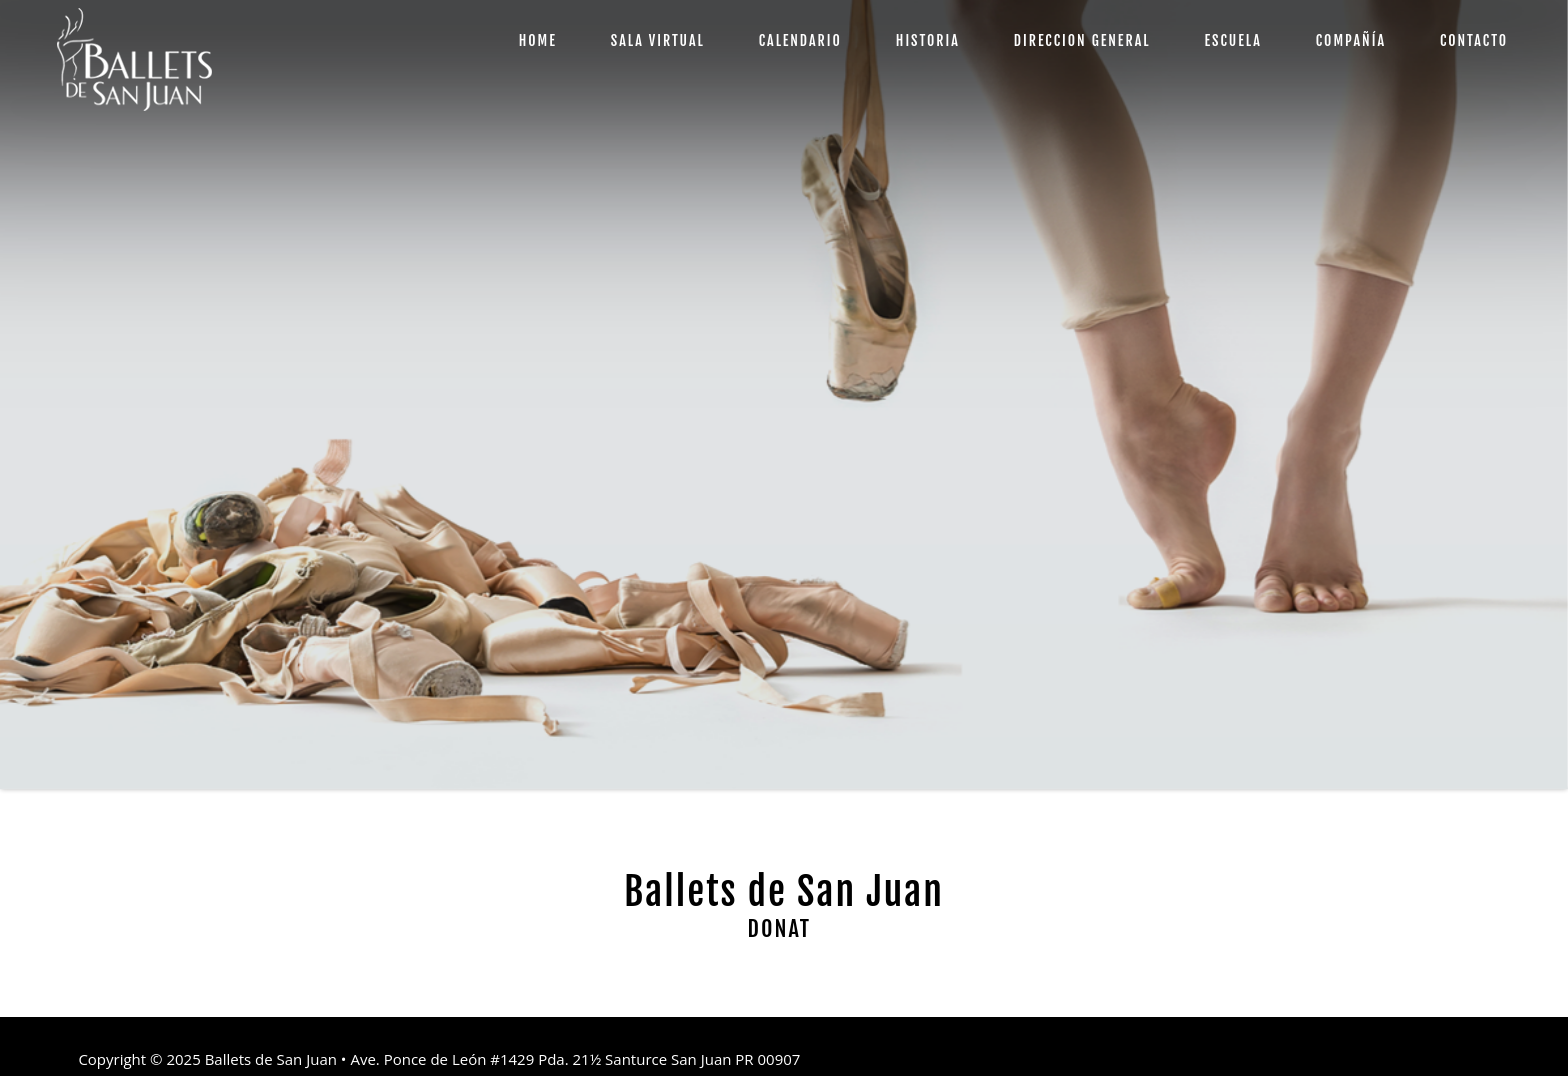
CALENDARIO (800, 40)
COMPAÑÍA (1351, 40)
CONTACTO (1474, 40)
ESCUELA (1232, 40)
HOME (538, 40)
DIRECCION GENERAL (1082, 40)
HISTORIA (928, 40)
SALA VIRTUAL (658, 40)
